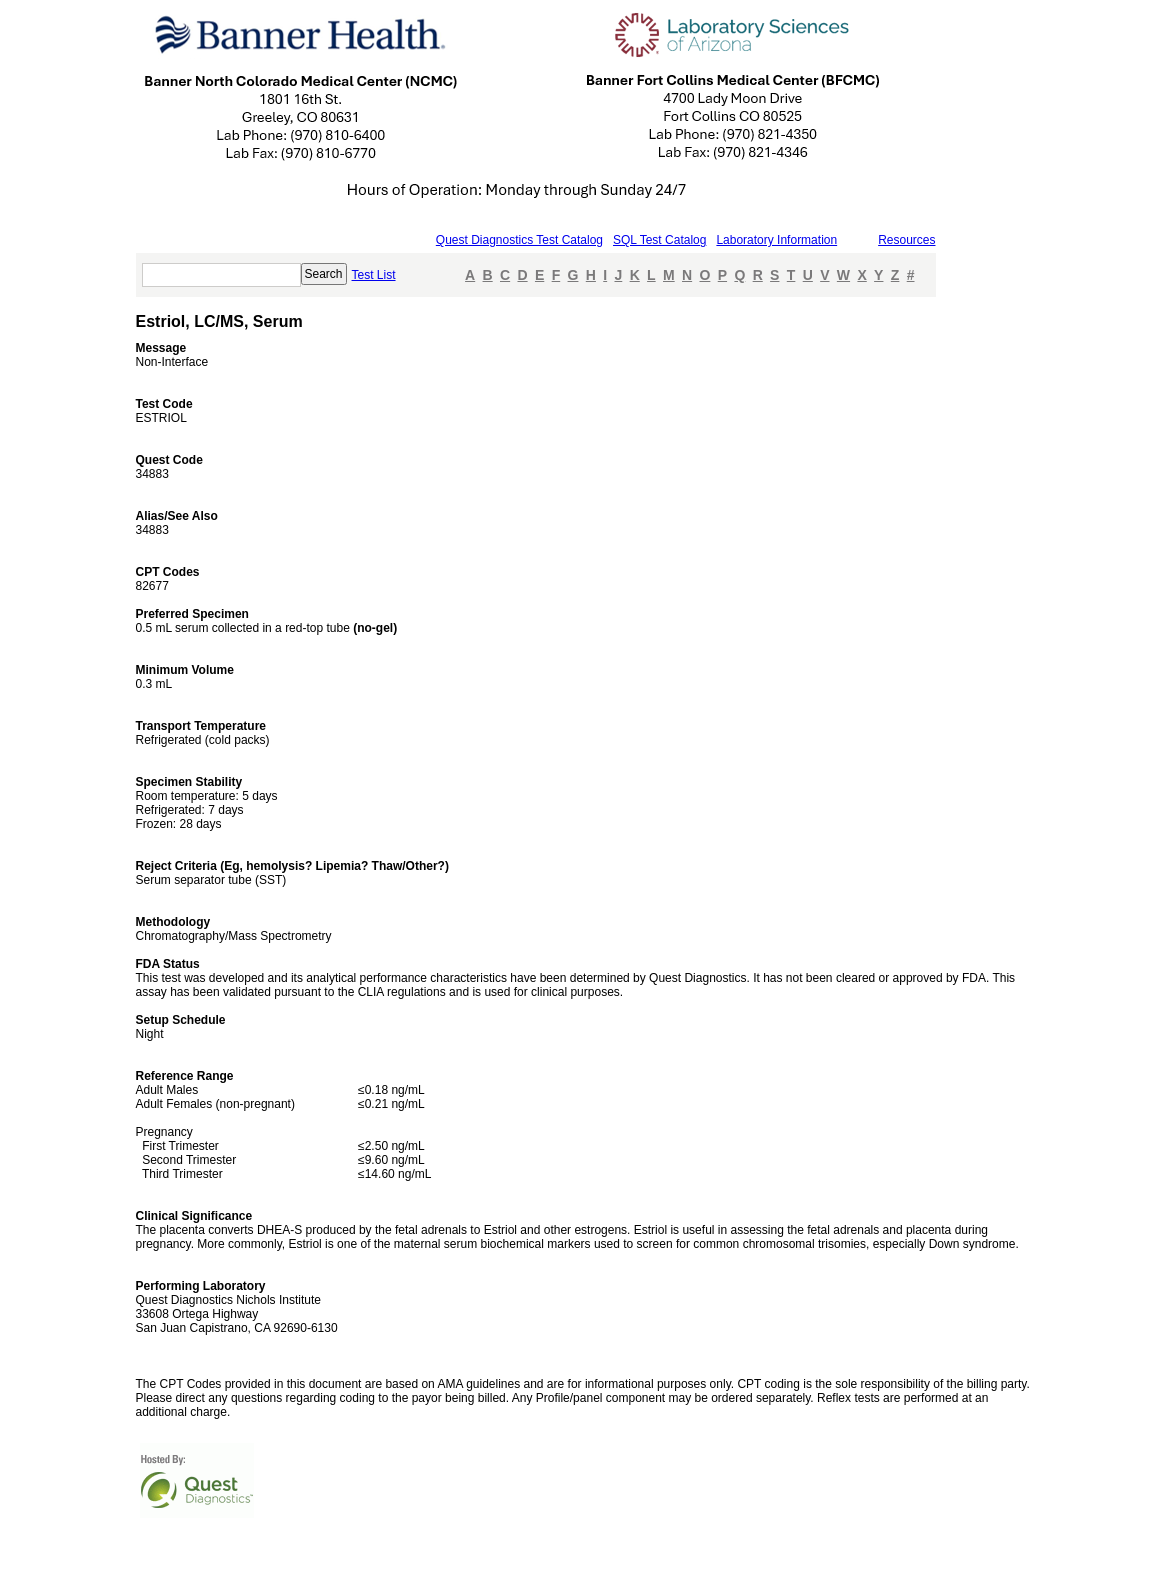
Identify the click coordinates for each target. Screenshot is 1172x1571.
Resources (906, 240)
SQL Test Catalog (659, 240)
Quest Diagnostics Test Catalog (519, 240)
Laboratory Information (776, 240)
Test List (374, 275)
